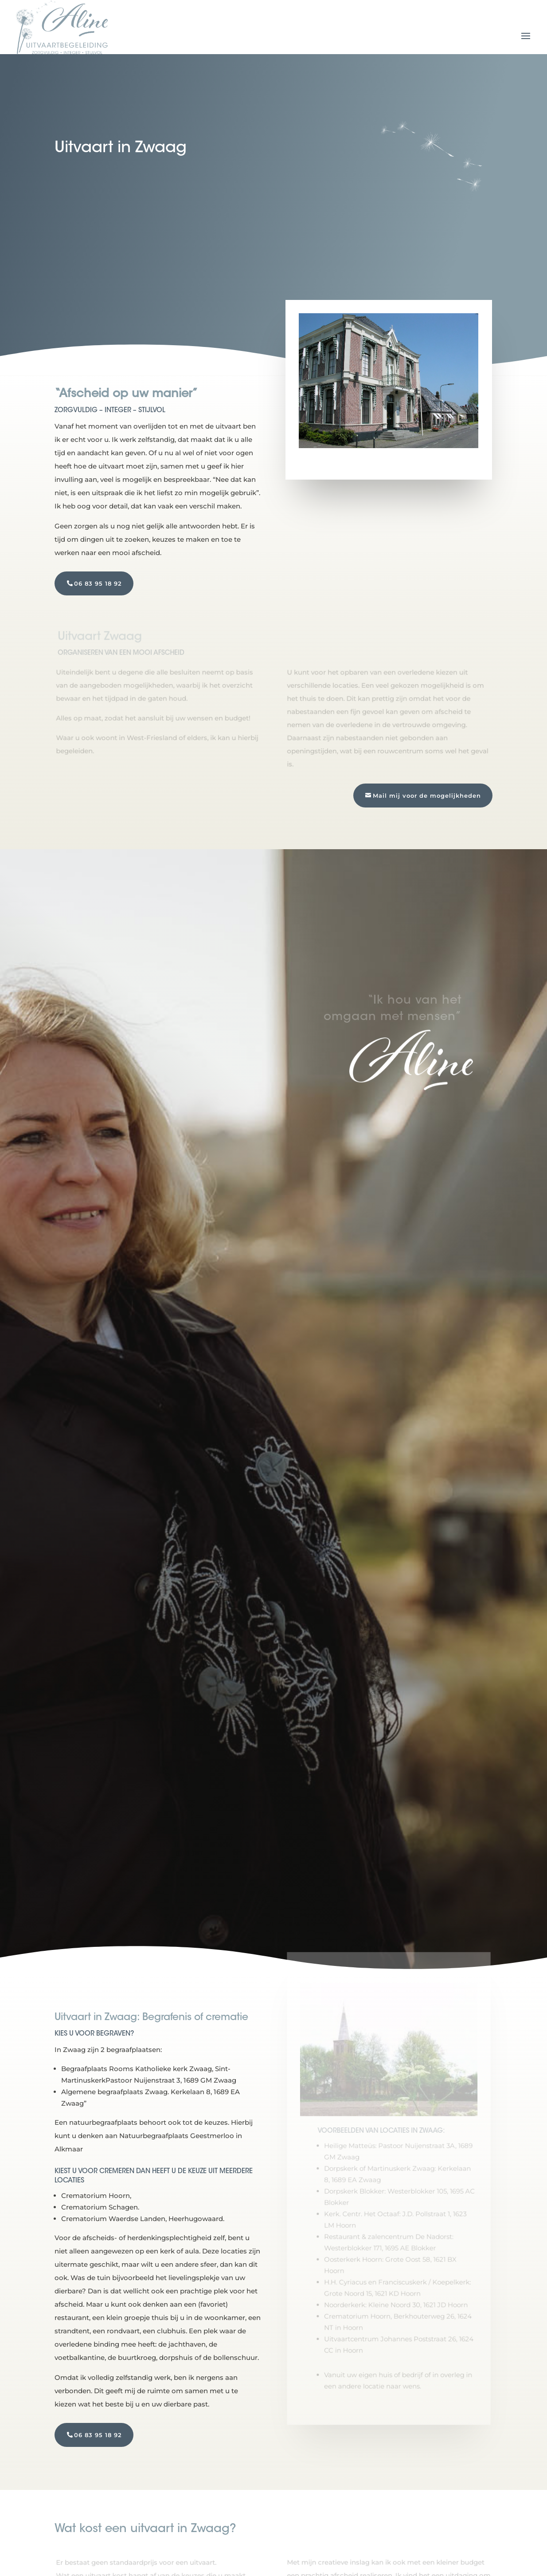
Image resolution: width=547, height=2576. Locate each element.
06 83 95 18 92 (98, 583)
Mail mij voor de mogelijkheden (427, 795)
